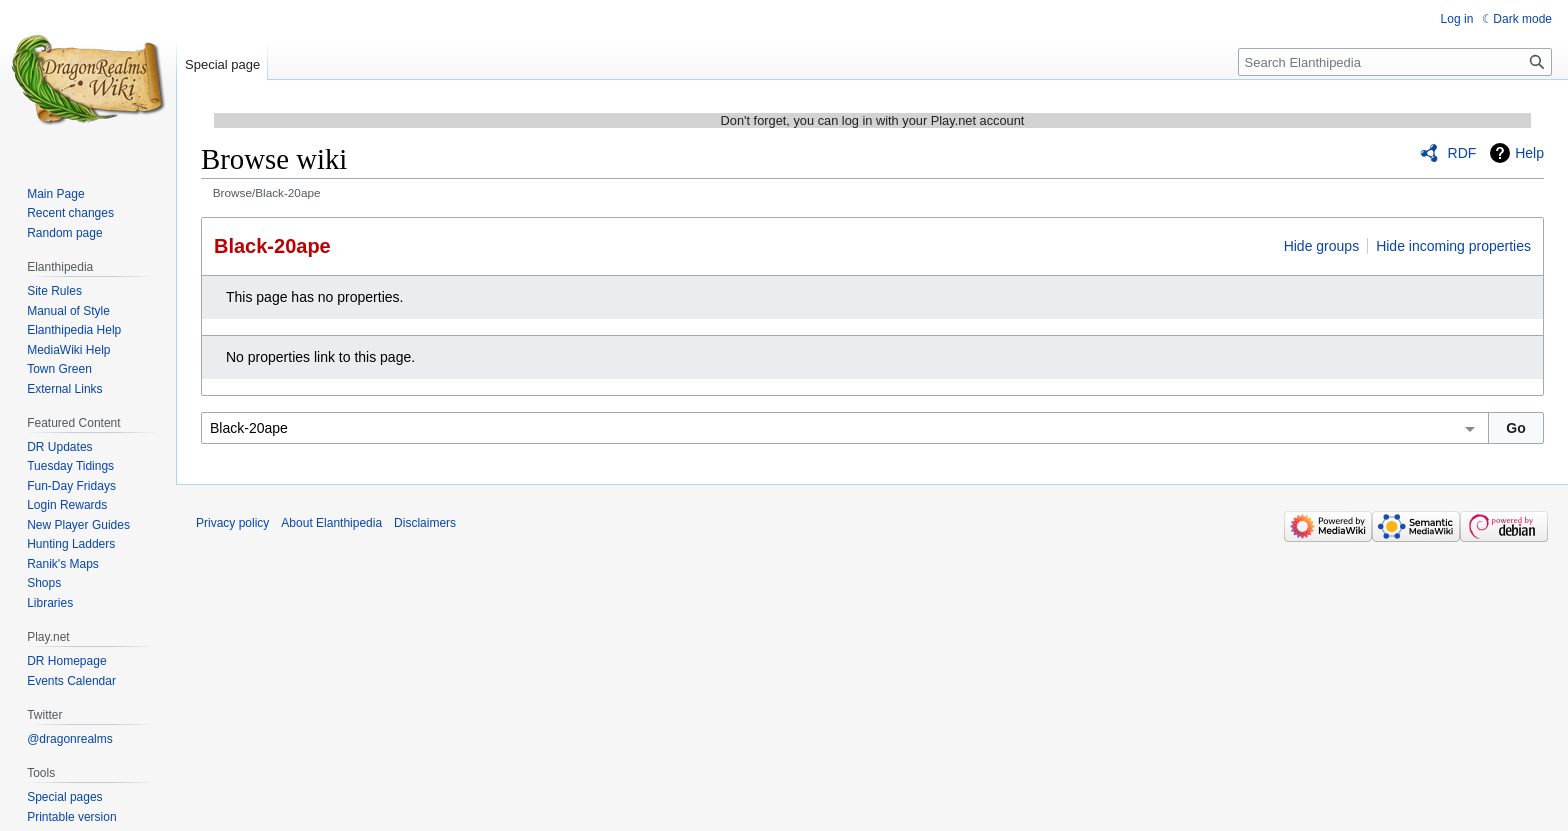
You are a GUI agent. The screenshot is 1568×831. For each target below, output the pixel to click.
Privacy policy (232, 523)
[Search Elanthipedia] (1395, 62)
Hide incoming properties (1453, 246)
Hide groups (1322, 246)
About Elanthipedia (331, 523)
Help (1529, 153)
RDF (1462, 153)
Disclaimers (425, 523)
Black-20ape (272, 246)
